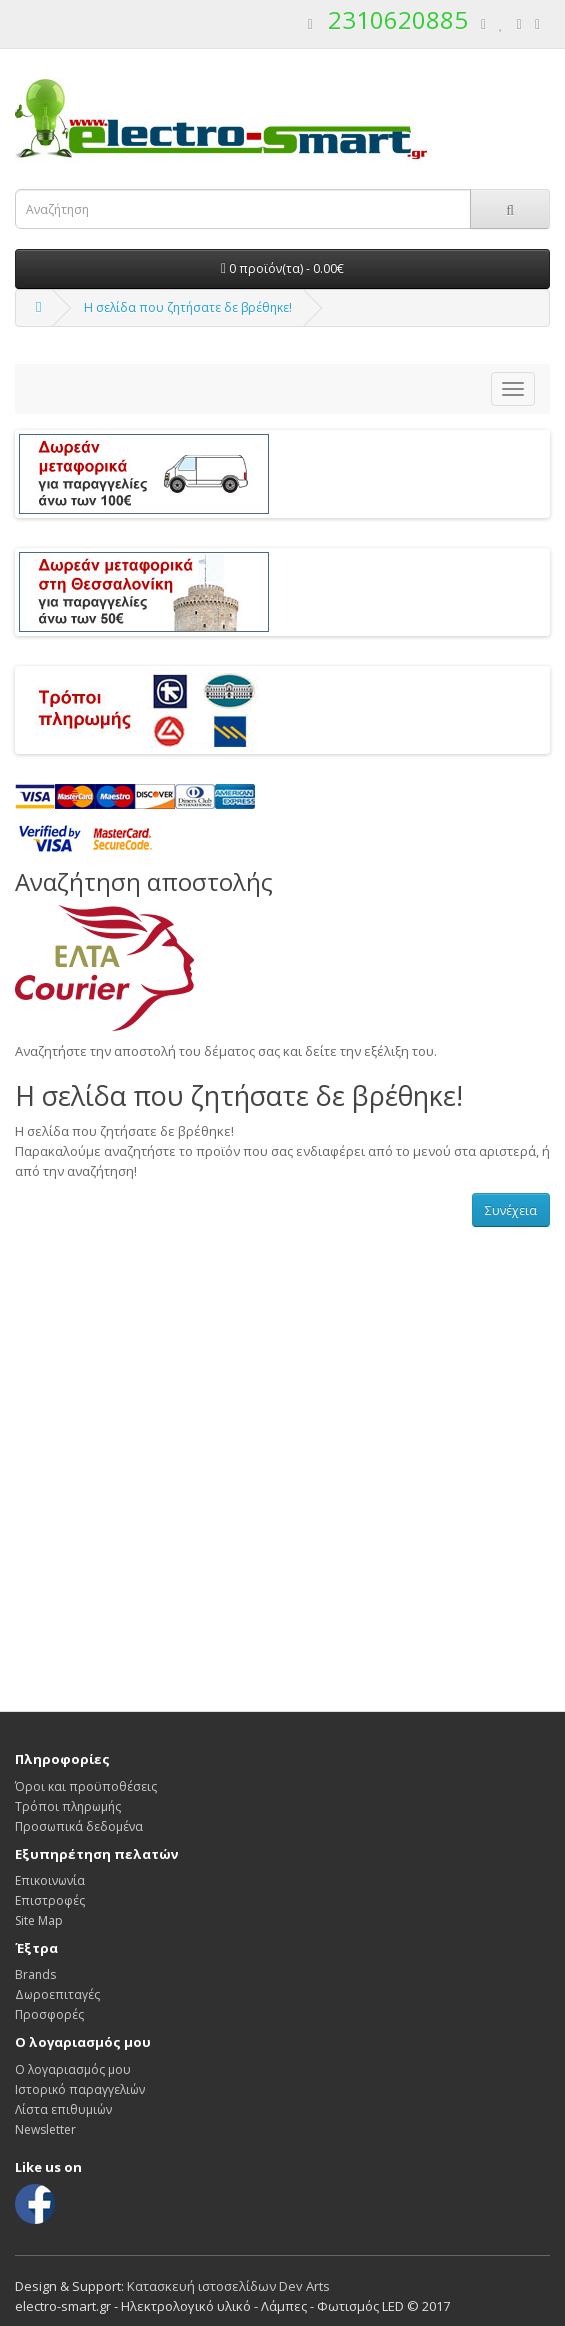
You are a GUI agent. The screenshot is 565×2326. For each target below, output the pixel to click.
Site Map (39, 1920)
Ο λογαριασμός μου (73, 2069)
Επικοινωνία (50, 1880)
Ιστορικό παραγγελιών (80, 2089)
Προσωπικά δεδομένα (79, 1826)
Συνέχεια (511, 1210)
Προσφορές (49, 2014)
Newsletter (45, 2129)
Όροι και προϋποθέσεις (86, 1786)
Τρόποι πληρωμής (68, 1806)
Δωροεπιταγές (57, 1994)
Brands (35, 1974)
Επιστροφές (50, 1900)
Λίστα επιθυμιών (63, 2109)
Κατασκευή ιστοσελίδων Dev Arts (228, 2286)
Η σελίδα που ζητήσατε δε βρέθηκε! (188, 307)
